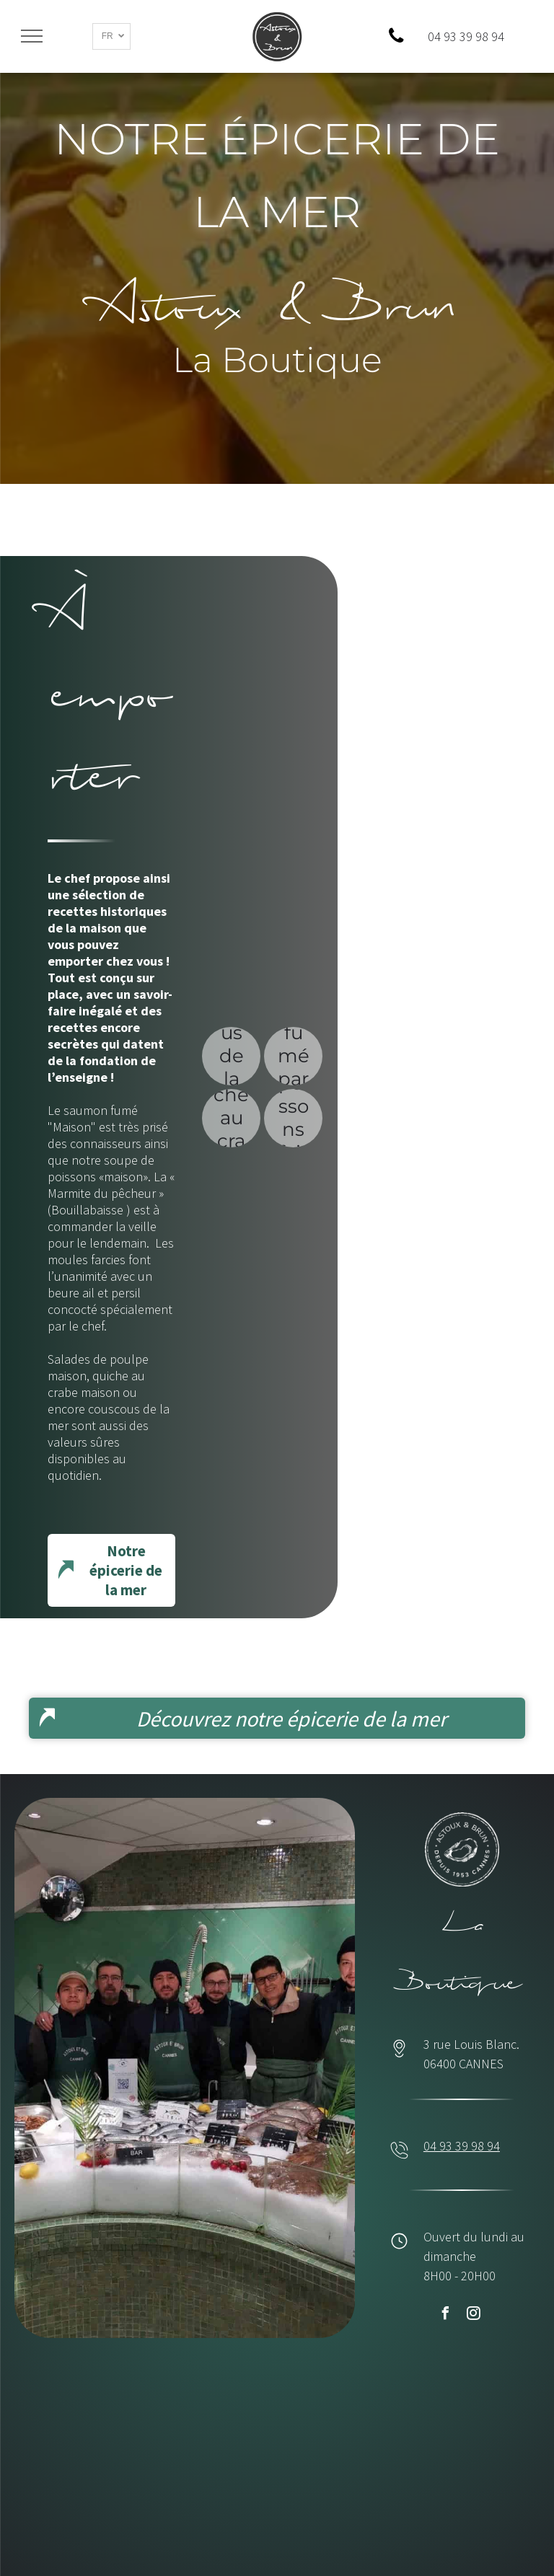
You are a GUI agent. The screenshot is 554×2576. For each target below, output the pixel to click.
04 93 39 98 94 (461, 2146)
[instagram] (473, 2315)
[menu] (31, 36)
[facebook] (445, 2315)
